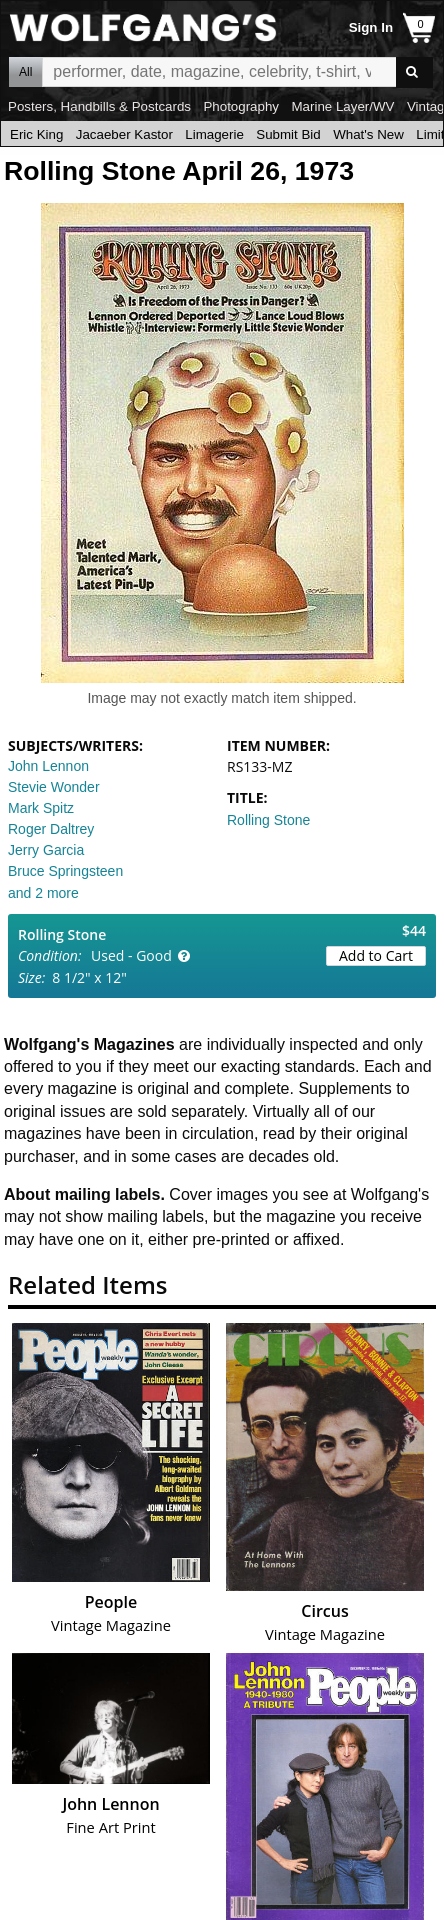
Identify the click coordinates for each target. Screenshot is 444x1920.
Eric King (36, 134)
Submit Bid (288, 134)
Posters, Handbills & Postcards (99, 106)
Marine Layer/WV (342, 106)
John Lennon (48, 766)
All (25, 72)
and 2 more (43, 893)
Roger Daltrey (51, 829)
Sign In (371, 27)
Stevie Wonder (54, 787)
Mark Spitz (41, 808)
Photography (241, 106)
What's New (368, 134)
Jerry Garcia (46, 850)
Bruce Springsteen (65, 871)
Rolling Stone (268, 820)
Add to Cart (376, 955)
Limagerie (214, 134)
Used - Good (131, 955)
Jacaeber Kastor (124, 134)
